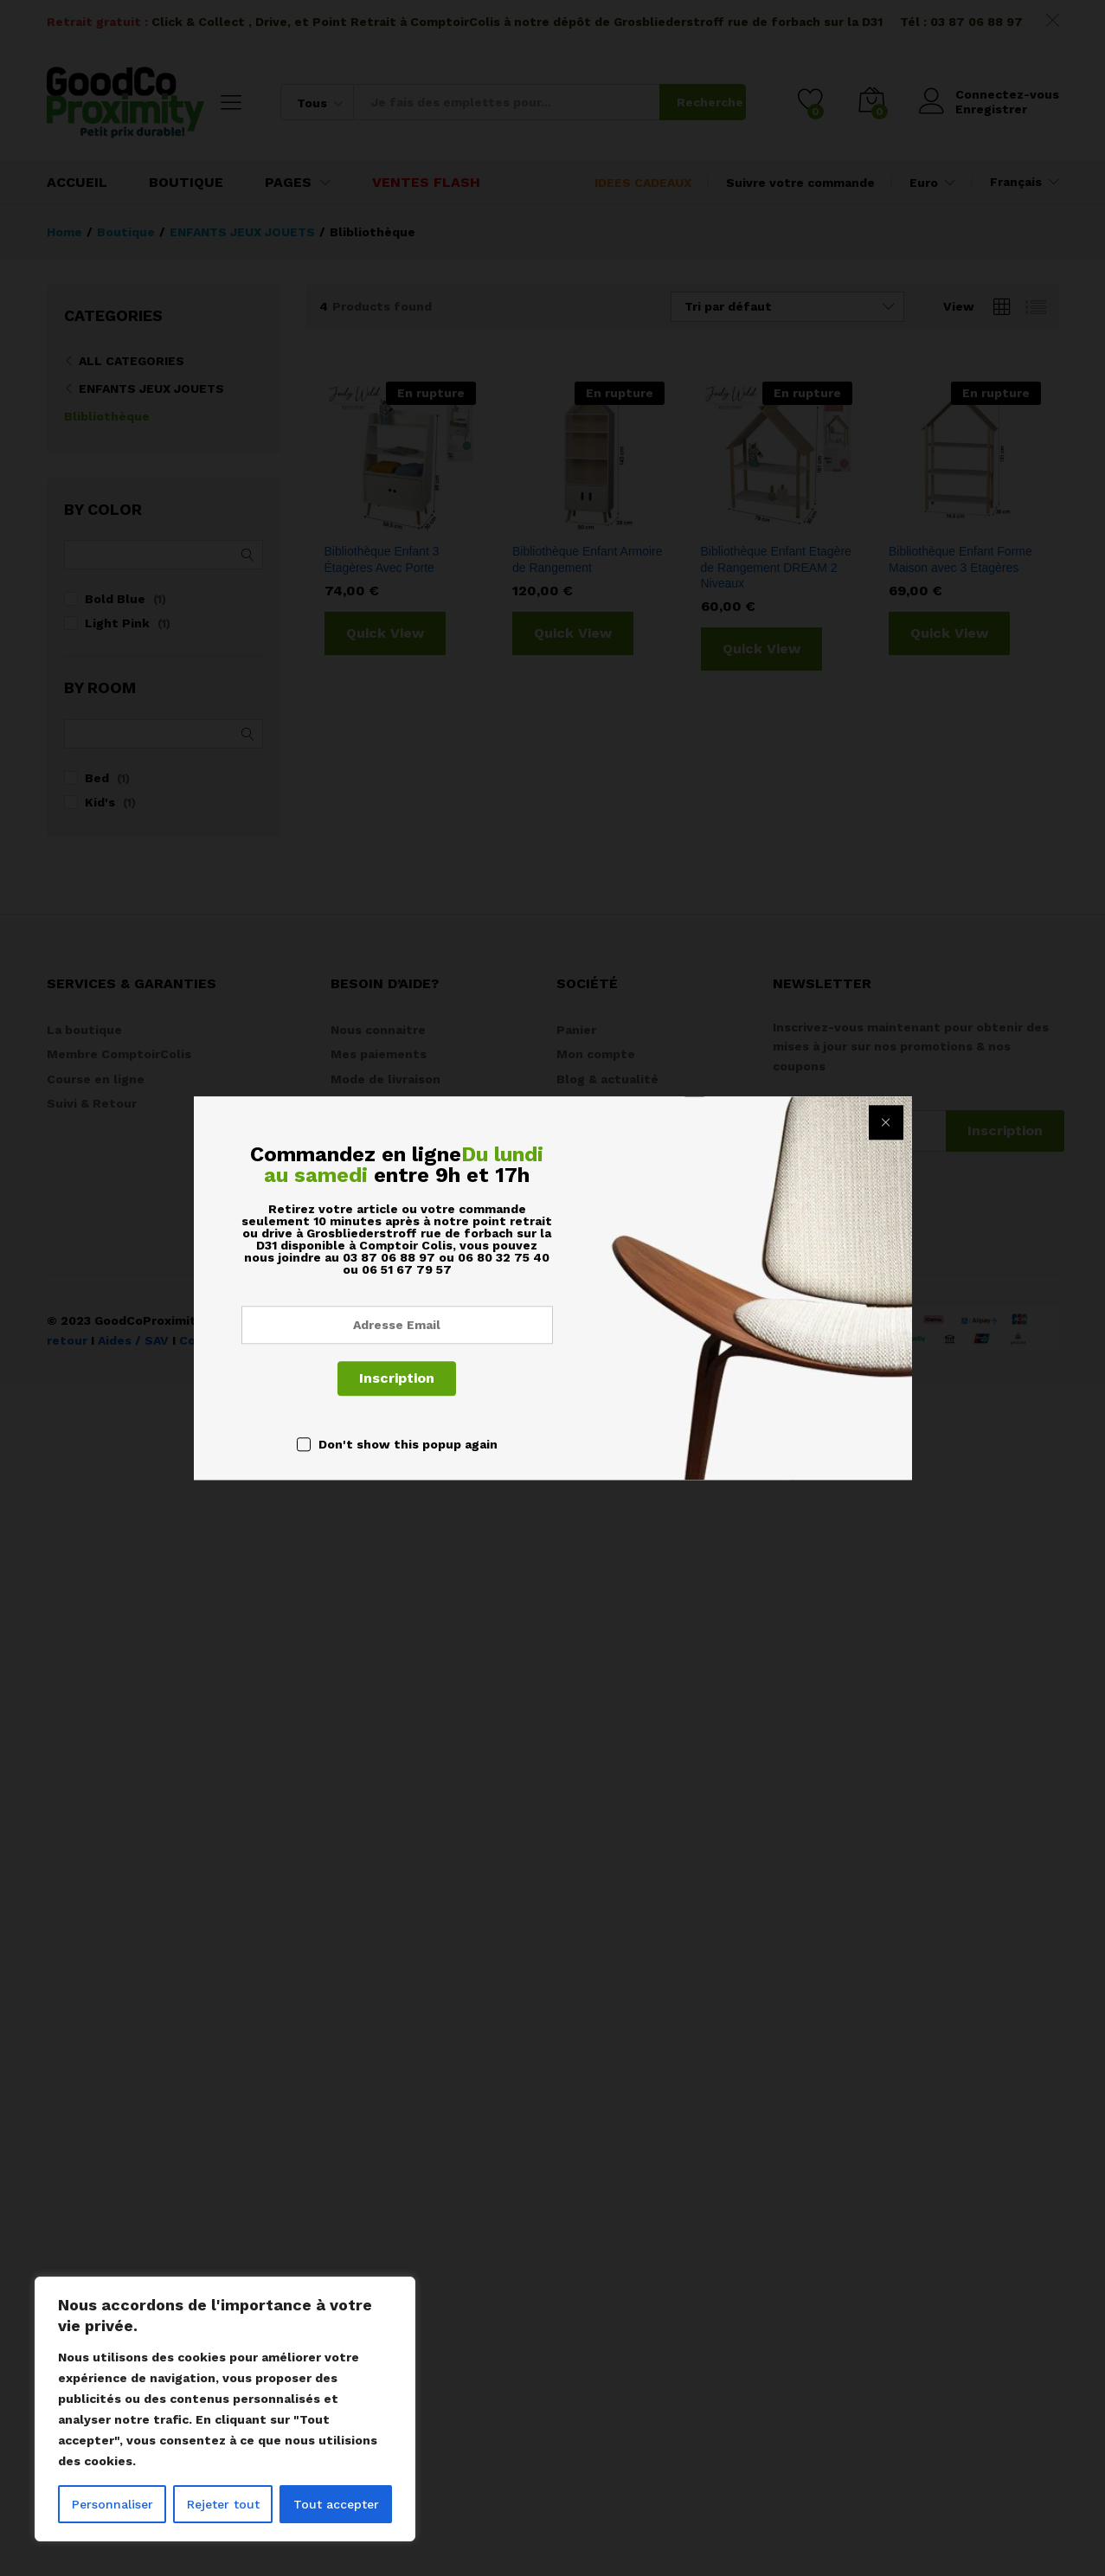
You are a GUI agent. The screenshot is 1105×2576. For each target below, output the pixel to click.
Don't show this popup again (408, 1444)
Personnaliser (112, 2504)
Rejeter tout (223, 2504)
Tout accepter (336, 2504)
